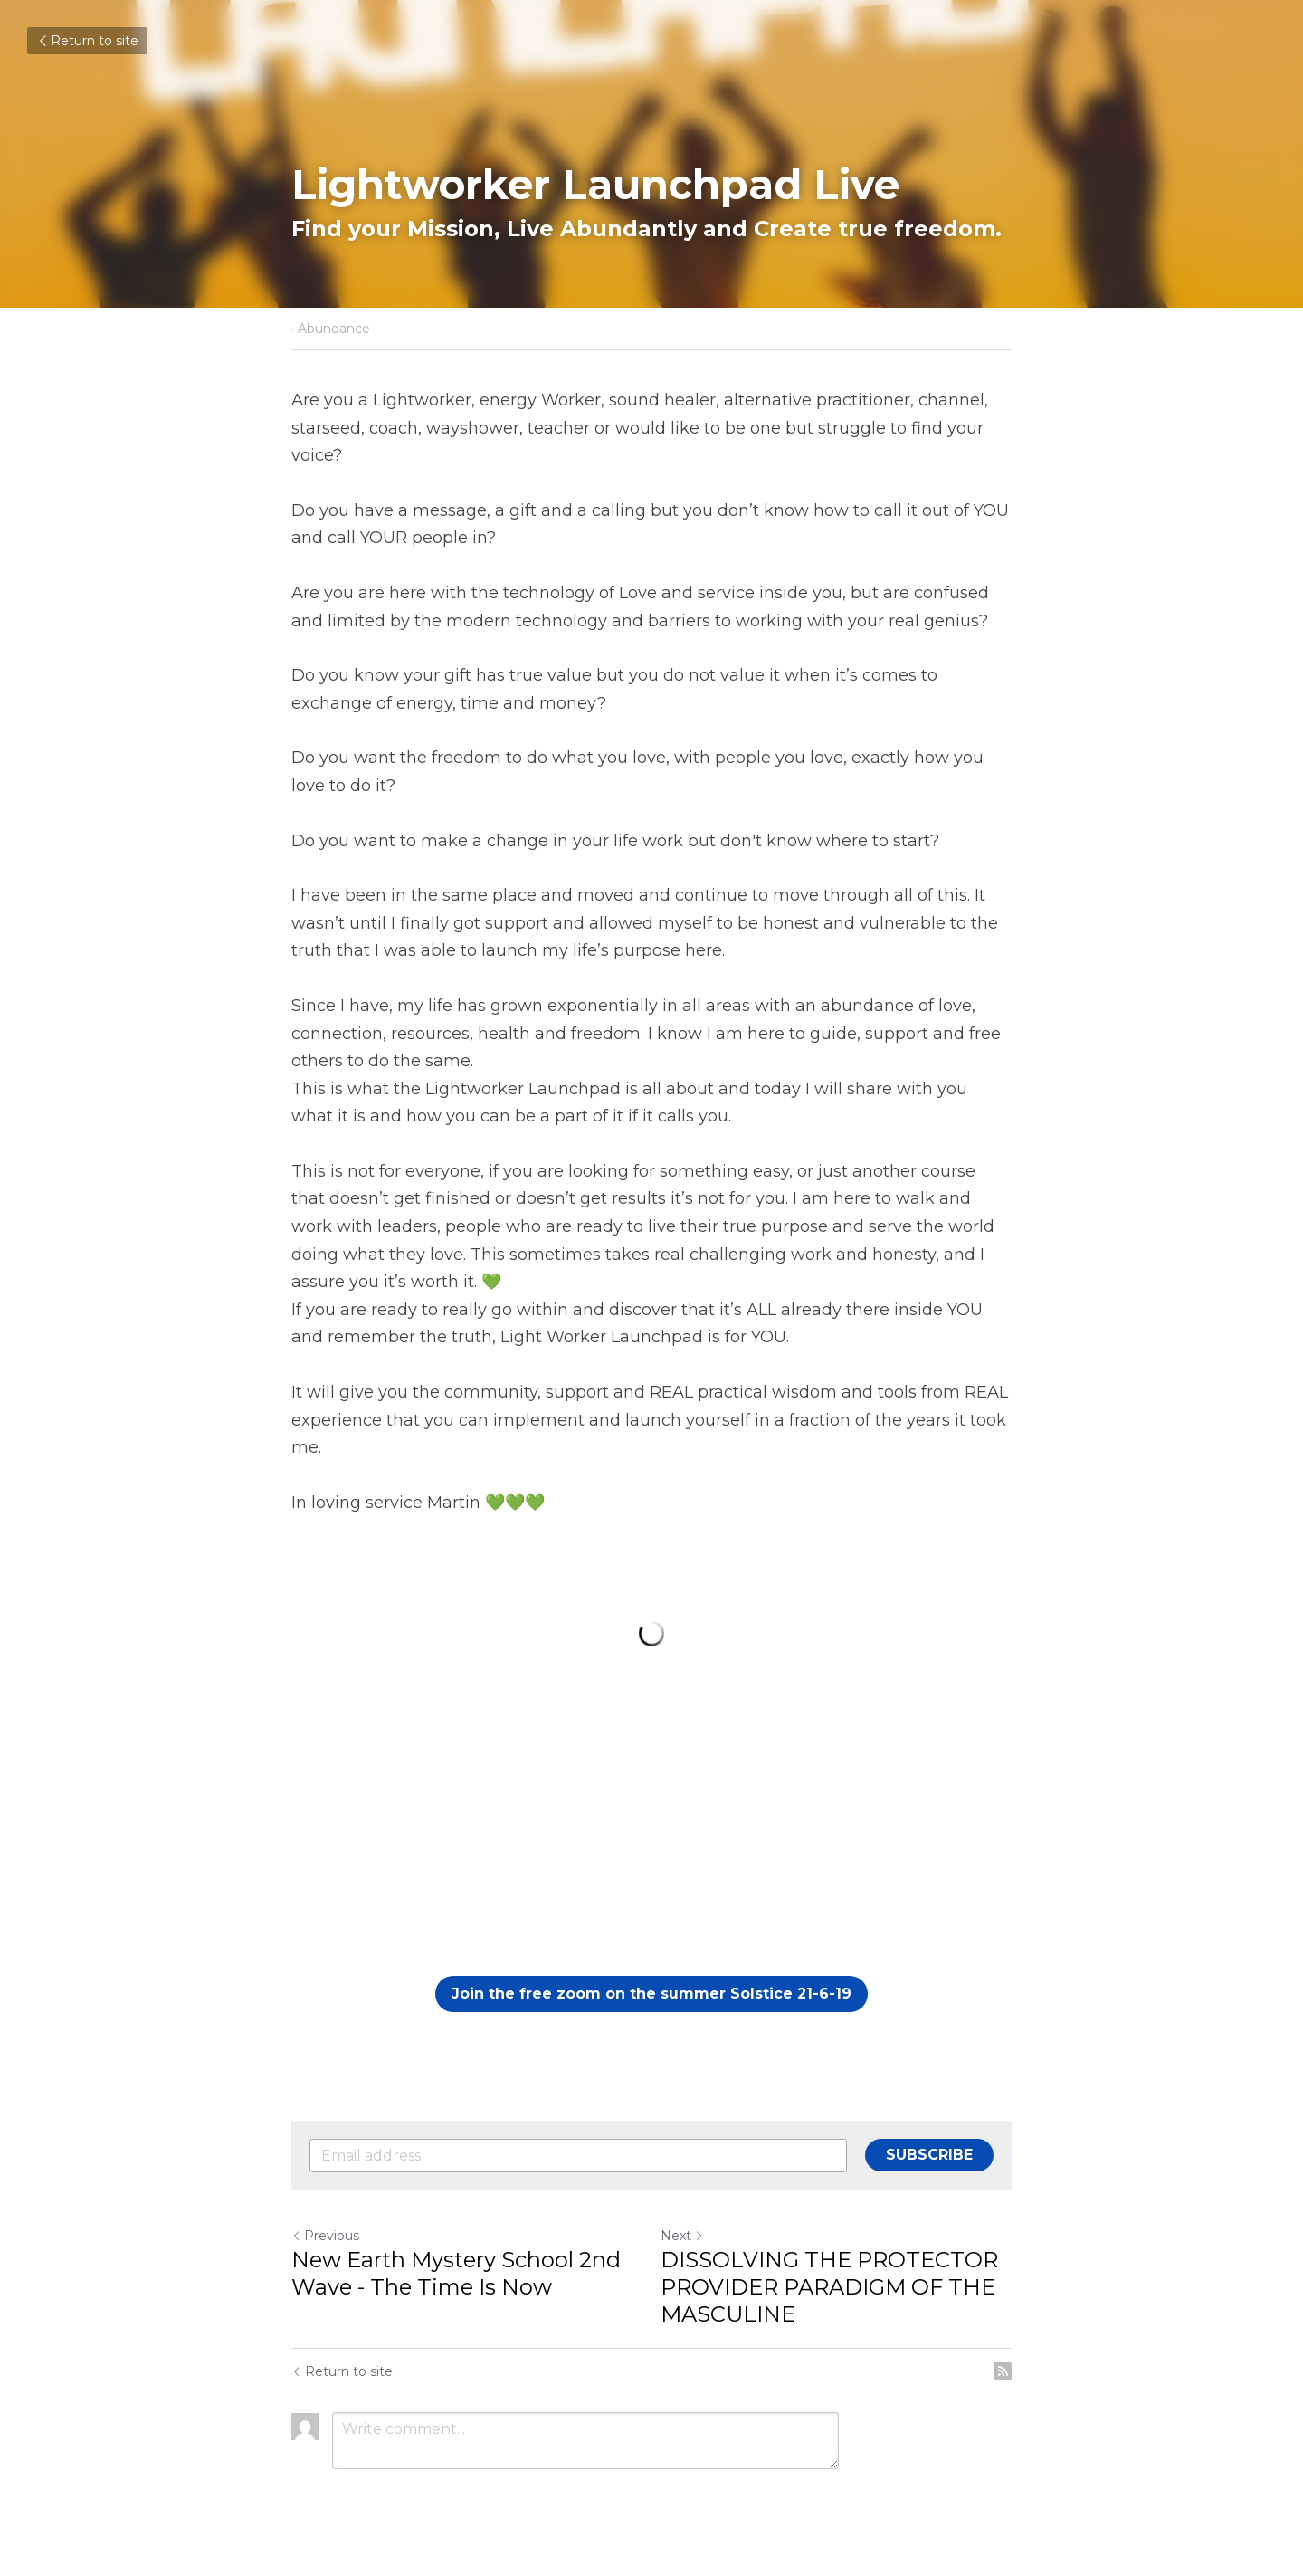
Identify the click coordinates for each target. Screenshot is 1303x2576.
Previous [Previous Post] (325, 2236)
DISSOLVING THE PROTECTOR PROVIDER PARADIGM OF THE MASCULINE (829, 2287)
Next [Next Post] (682, 2236)
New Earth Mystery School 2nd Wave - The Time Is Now (456, 2273)
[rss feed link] (1003, 2371)
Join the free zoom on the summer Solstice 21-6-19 (651, 1993)
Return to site (87, 41)
